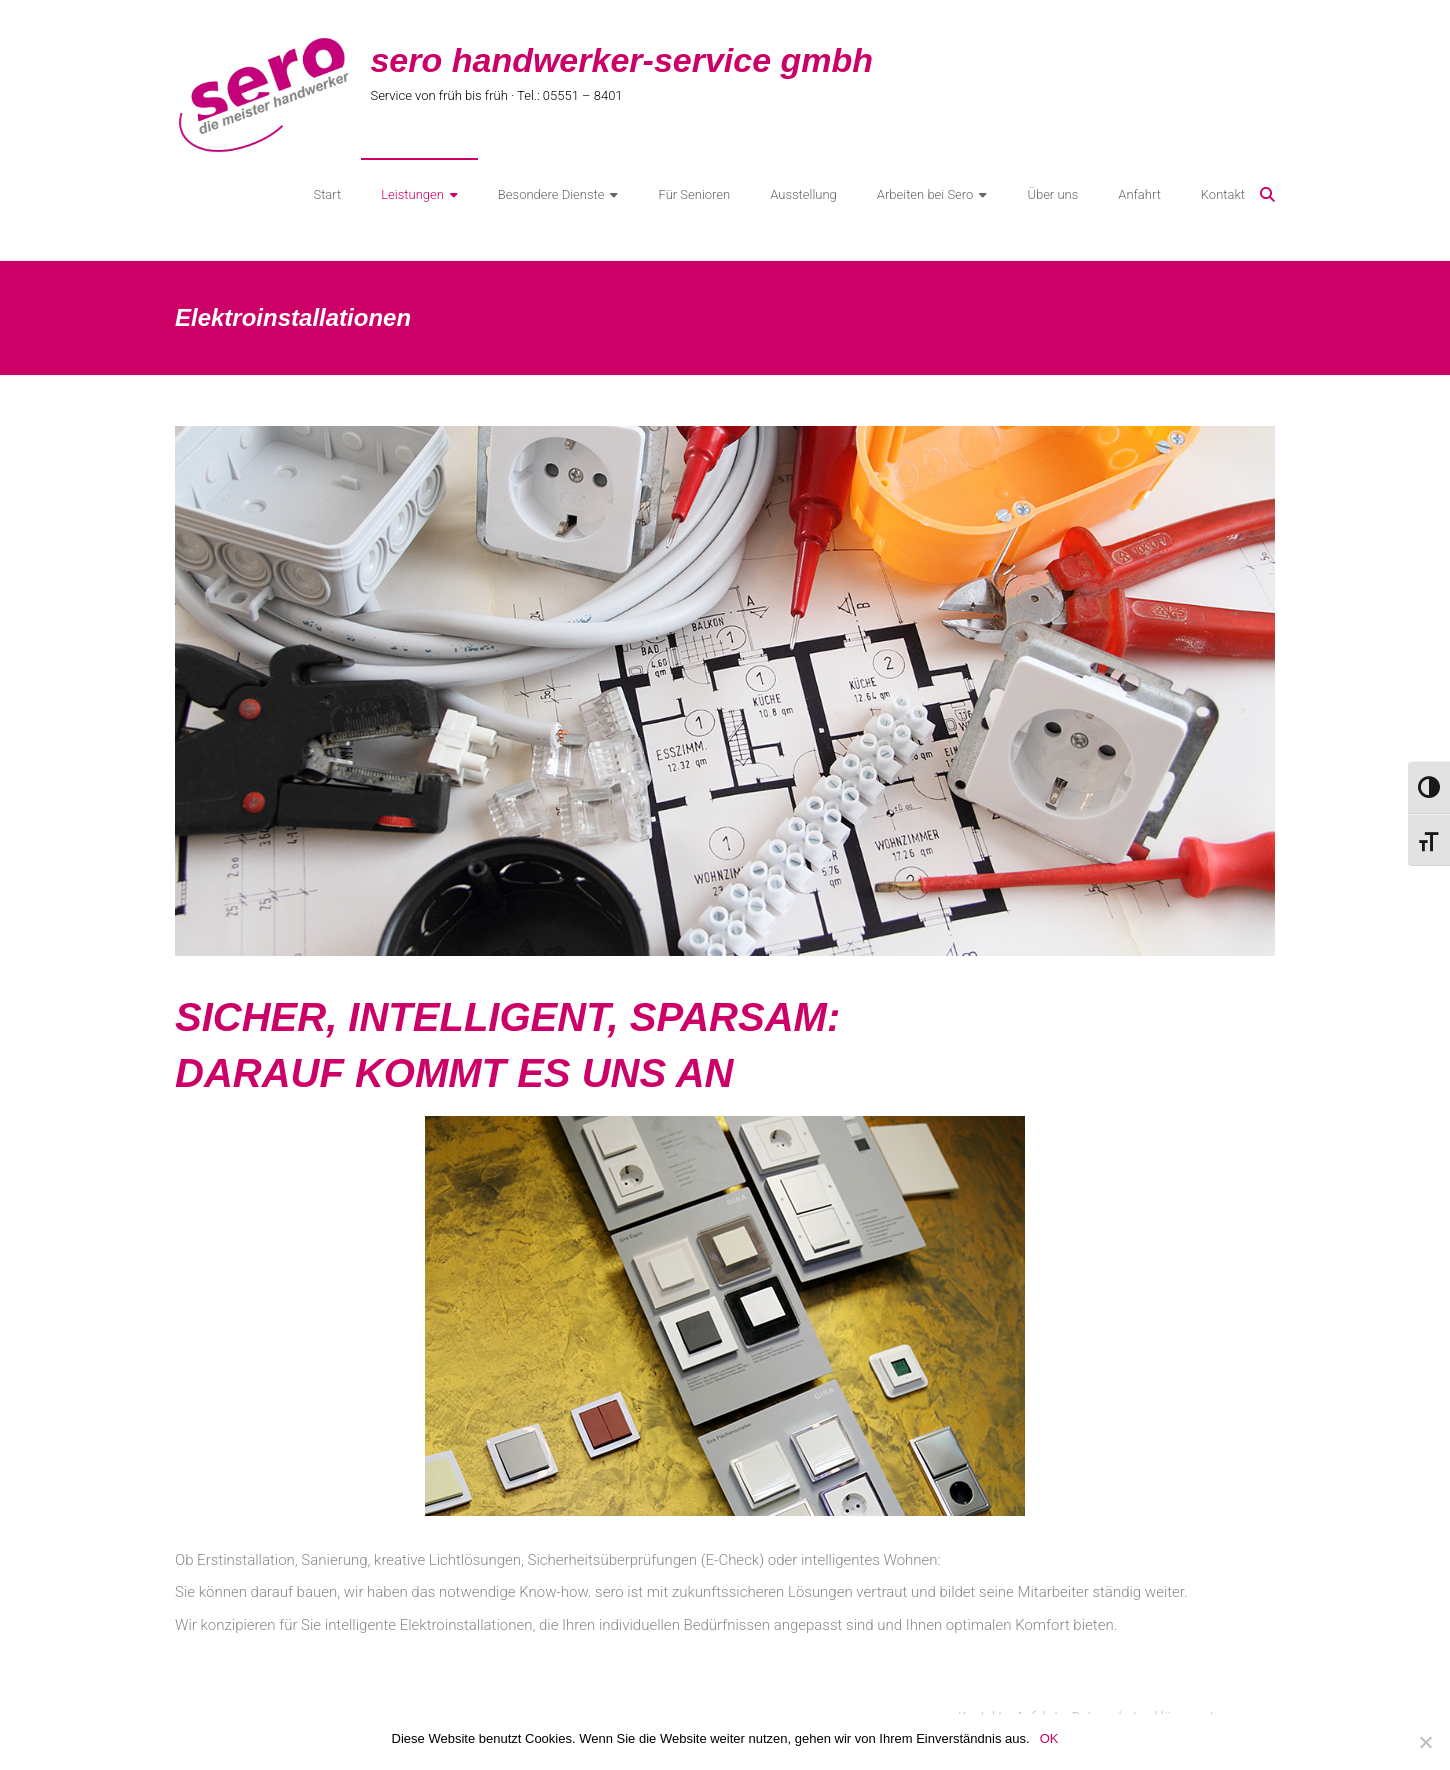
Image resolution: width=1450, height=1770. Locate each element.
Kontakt (1223, 194)
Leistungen (412, 194)
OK (1049, 1738)
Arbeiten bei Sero (925, 194)
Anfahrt (1139, 194)
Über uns (1052, 194)
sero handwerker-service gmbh (621, 60)
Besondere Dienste (551, 194)
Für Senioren (694, 194)
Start (327, 194)
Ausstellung (803, 194)
